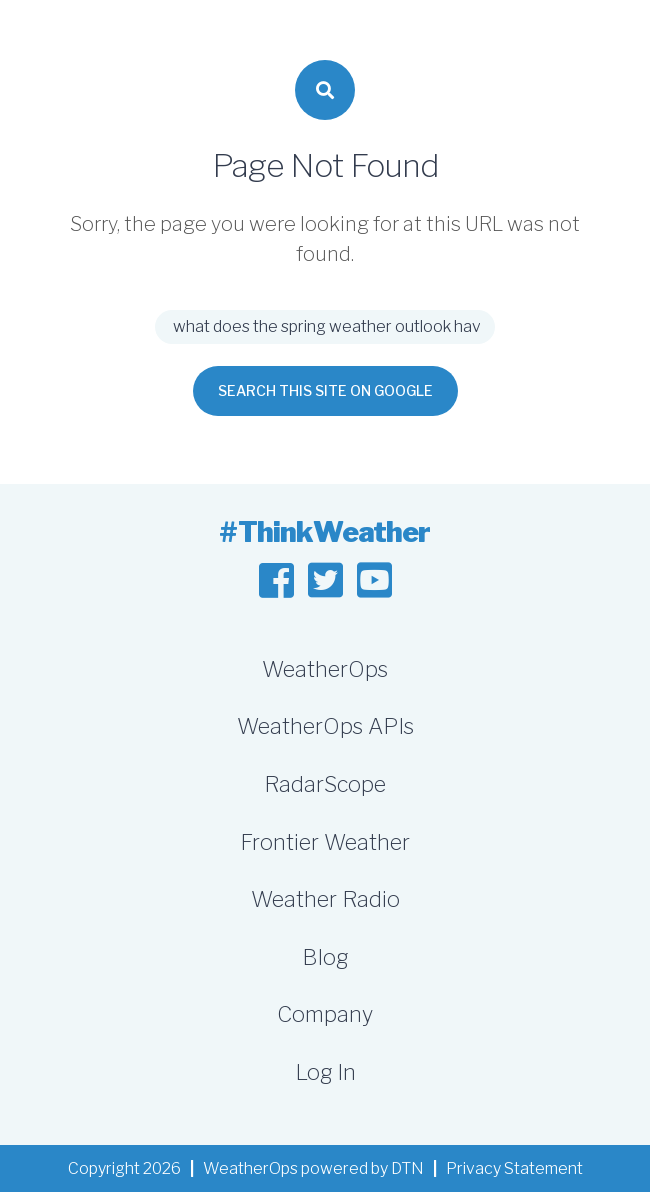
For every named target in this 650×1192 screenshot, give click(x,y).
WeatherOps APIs (325, 726)
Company (325, 1014)
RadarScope (325, 784)
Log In (325, 1072)
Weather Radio (325, 899)
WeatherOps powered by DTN (313, 1168)
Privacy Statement (514, 1168)
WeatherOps (325, 669)
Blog (325, 957)
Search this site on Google (325, 390)
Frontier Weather (325, 842)
